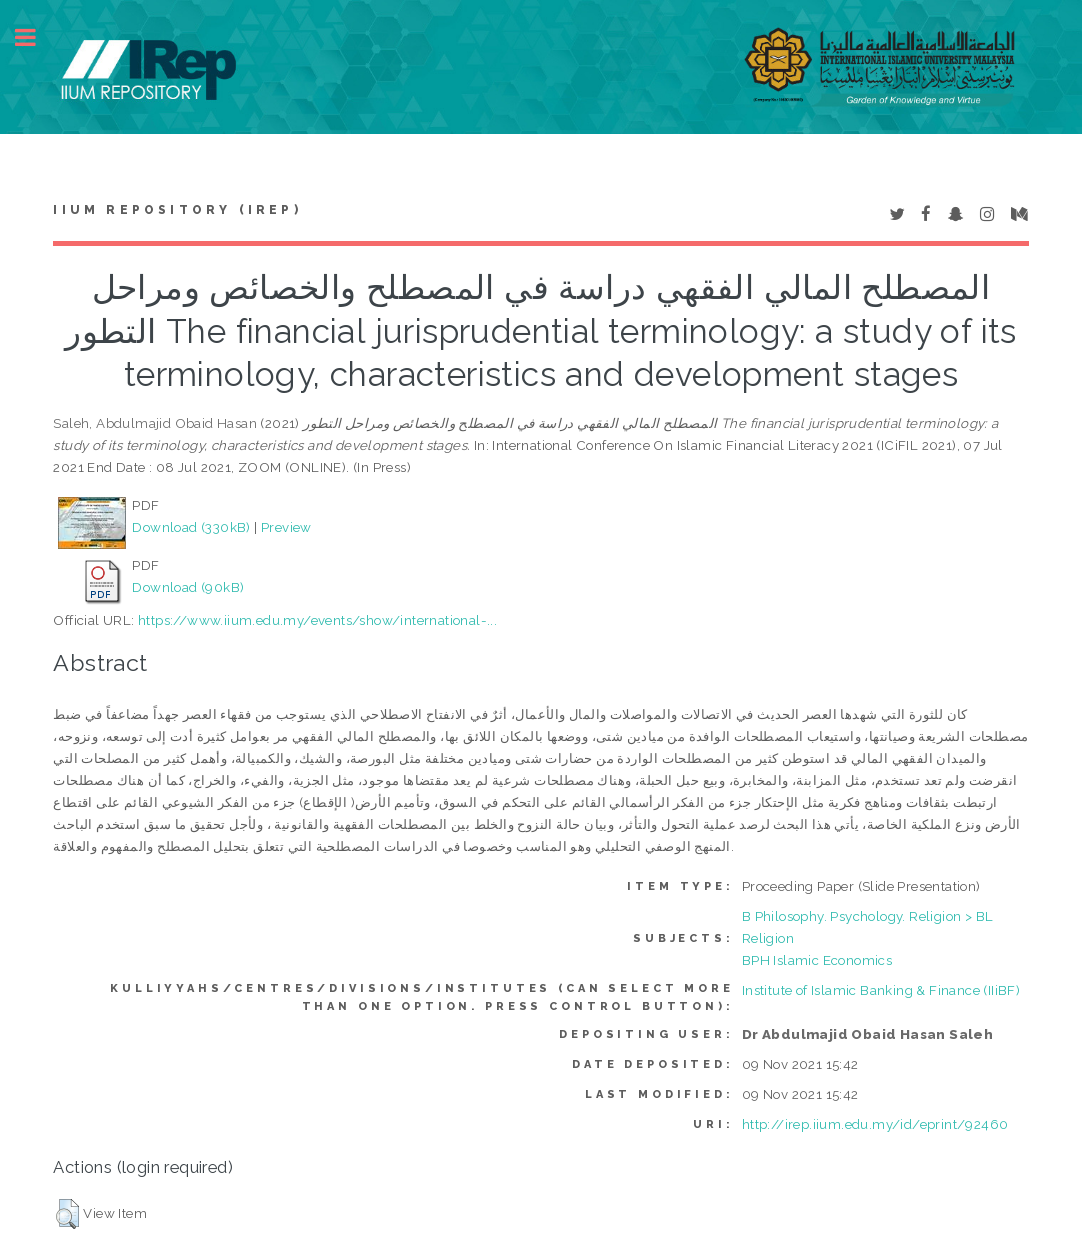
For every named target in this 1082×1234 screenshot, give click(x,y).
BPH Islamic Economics (817, 960)
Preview (286, 527)
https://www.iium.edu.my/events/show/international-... (317, 620)
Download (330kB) (191, 527)
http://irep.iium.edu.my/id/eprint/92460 (875, 1124)
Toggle (36, 37)
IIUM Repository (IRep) (177, 210)
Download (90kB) (188, 587)
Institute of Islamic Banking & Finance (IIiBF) (881, 990)
